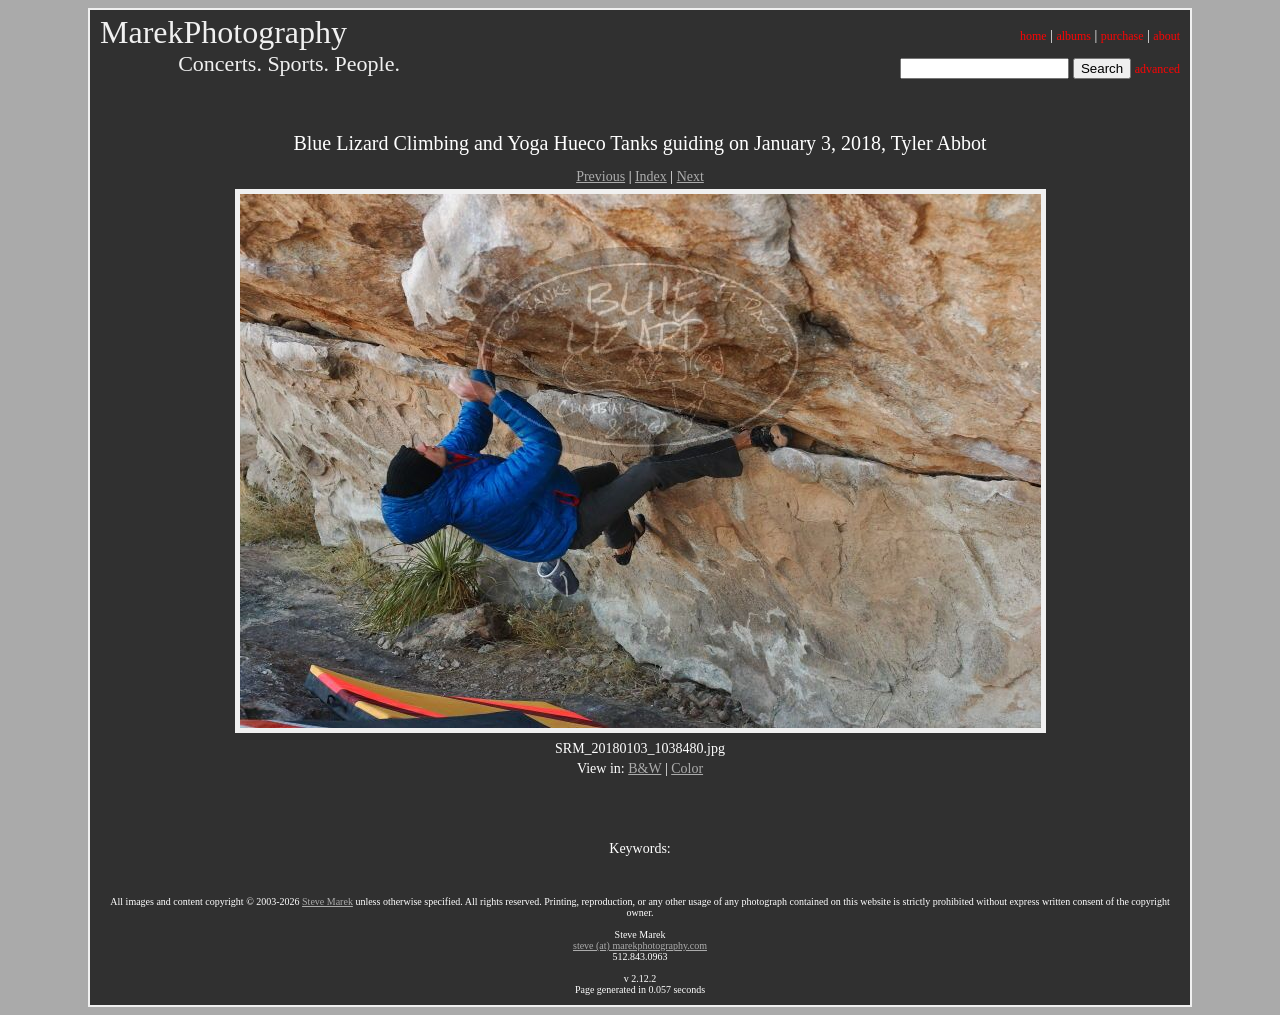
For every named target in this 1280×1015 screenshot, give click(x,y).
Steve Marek (327, 901)
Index (651, 176)
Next (690, 176)
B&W (644, 768)
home (1033, 36)
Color (687, 768)
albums (1073, 36)
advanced (1157, 69)
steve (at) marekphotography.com (640, 945)
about (1166, 36)
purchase (1122, 36)
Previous (600, 176)
